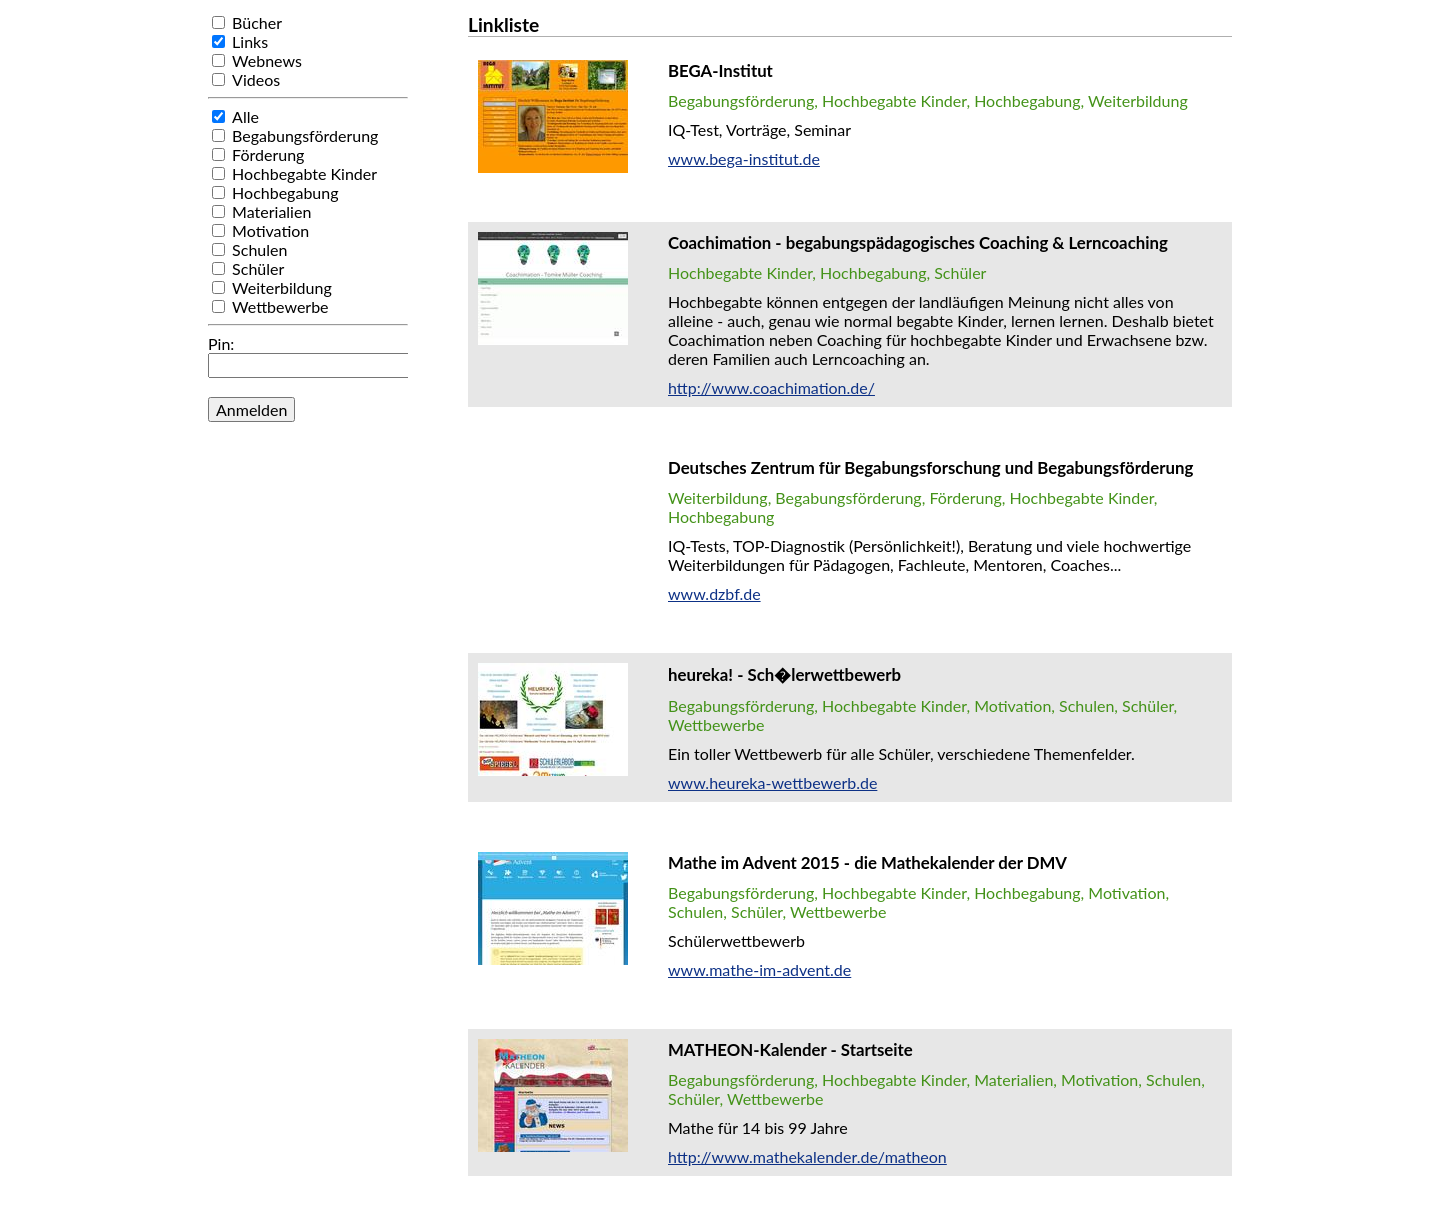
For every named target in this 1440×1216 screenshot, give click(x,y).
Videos (256, 79)
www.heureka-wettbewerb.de (772, 782)
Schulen (259, 249)
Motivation (270, 230)
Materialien (271, 211)
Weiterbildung (282, 287)
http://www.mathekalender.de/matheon (807, 1156)
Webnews (267, 60)
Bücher (257, 22)
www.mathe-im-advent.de (759, 969)
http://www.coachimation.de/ (771, 387)
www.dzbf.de (714, 593)
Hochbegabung (285, 192)
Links (250, 41)
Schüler (258, 268)
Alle (245, 116)
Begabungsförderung (305, 135)
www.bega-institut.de (744, 158)
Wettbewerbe (280, 306)
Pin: (221, 343)
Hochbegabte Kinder (304, 173)
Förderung (268, 154)
